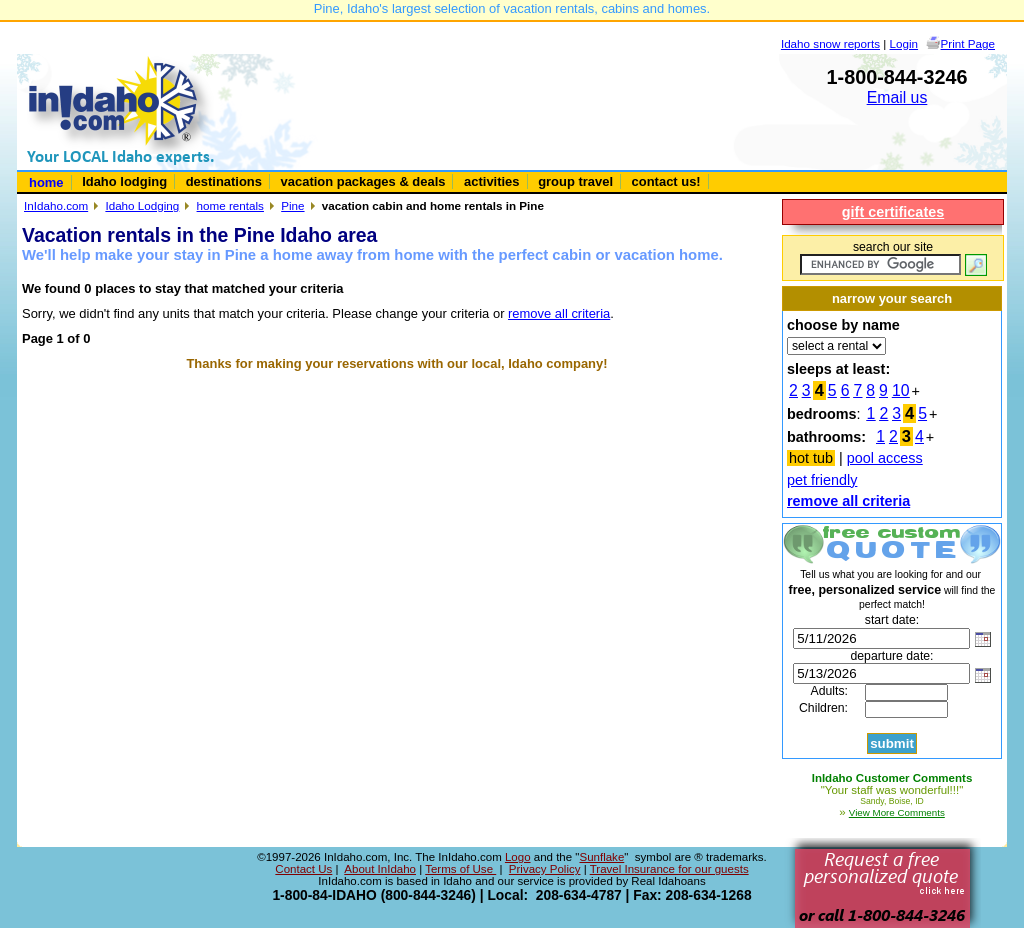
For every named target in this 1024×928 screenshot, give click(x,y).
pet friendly (822, 480)
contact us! (666, 181)
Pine (292, 205)
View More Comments (897, 812)
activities (491, 181)
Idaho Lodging (142, 205)
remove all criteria (559, 313)
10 (901, 390)
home (46, 182)
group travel (575, 181)
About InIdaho (380, 869)
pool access (885, 458)
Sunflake (601, 857)
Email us (897, 97)
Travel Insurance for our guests (669, 869)
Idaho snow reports (830, 43)
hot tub (811, 458)
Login (904, 43)
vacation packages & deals (363, 181)
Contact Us (303, 869)
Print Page (968, 43)
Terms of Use (460, 869)
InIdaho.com (56, 205)
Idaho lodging (124, 181)
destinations (224, 181)
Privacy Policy (545, 869)
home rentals (230, 205)
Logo (518, 857)
